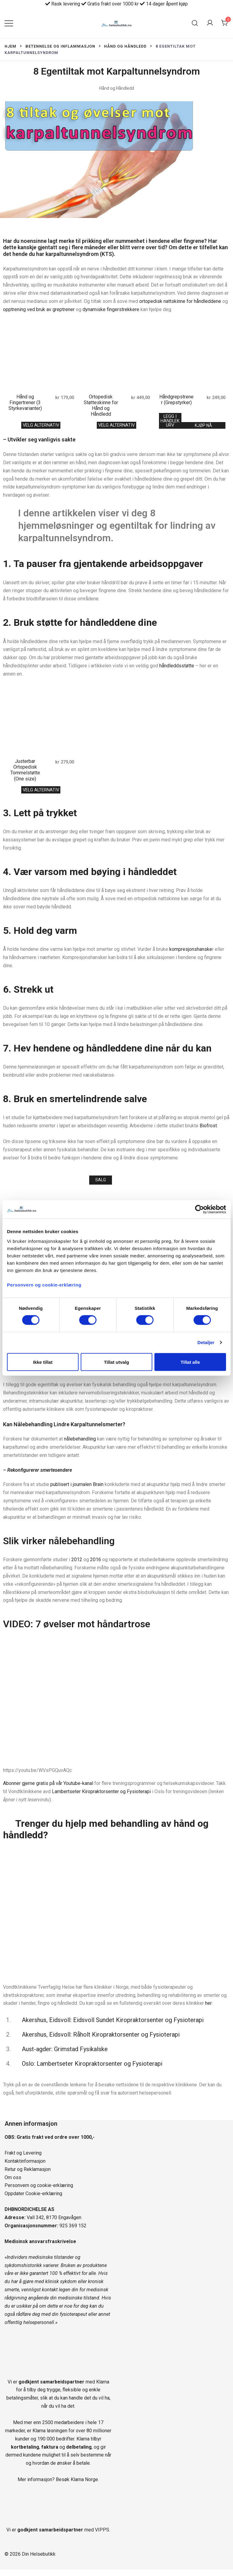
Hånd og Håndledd (116, 88)
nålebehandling (80, 1446)
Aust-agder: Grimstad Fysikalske (65, 2056)
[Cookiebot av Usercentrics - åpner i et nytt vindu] (199, 1209)
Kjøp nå (203, 426)
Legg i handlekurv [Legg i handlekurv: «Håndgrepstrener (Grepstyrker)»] (170, 422)
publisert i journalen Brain (76, 1491)
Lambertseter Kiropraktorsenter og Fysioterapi (101, 1798)
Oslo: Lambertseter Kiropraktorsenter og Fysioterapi (92, 2070)
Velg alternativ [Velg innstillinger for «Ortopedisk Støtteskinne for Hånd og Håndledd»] (116, 426)
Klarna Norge (84, 2486)
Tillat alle (190, 1361)
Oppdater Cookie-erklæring (33, 2200)
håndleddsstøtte (176, 668)
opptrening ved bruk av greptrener (39, 309)
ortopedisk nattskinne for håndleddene (180, 301)
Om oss (13, 2184)
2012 (76, 1566)
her (208, 2010)
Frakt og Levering (23, 2159)
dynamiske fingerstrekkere (111, 309)
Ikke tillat (42, 1361)
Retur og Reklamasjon (28, 2176)
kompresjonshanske (190, 954)
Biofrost (208, 1130)
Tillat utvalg (116, 1361)
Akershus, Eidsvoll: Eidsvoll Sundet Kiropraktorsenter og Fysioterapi (113, 2027)
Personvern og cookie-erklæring (39, 2192)
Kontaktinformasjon (25, 2168)
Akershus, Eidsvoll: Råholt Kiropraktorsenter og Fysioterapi (101, 2041)
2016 (95, 1566)
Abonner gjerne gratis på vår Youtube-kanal (48, 1790)
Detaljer (206, 1342)
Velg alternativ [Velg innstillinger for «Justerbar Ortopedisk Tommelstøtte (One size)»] (41, 793)
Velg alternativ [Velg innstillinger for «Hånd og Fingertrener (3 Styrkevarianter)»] (41, 426)
